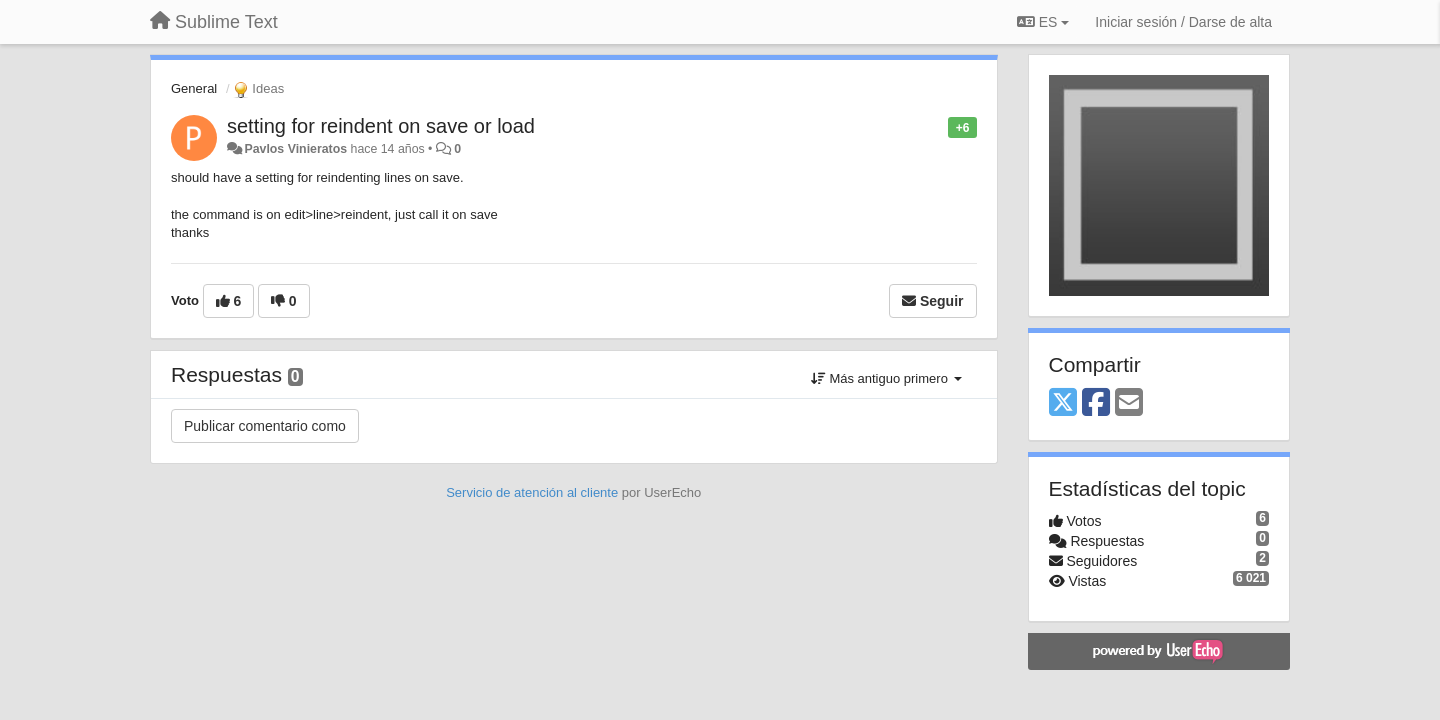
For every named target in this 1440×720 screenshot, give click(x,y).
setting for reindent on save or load (381, 126)
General (194, 88)
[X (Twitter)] (1063, 403)
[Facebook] (1096, 403)
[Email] (1129, 403)
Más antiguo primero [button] (886, 378)
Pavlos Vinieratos (295, 149)
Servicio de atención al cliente (534, 492)
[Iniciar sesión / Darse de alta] (1183, 22)
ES (1043, 22)
